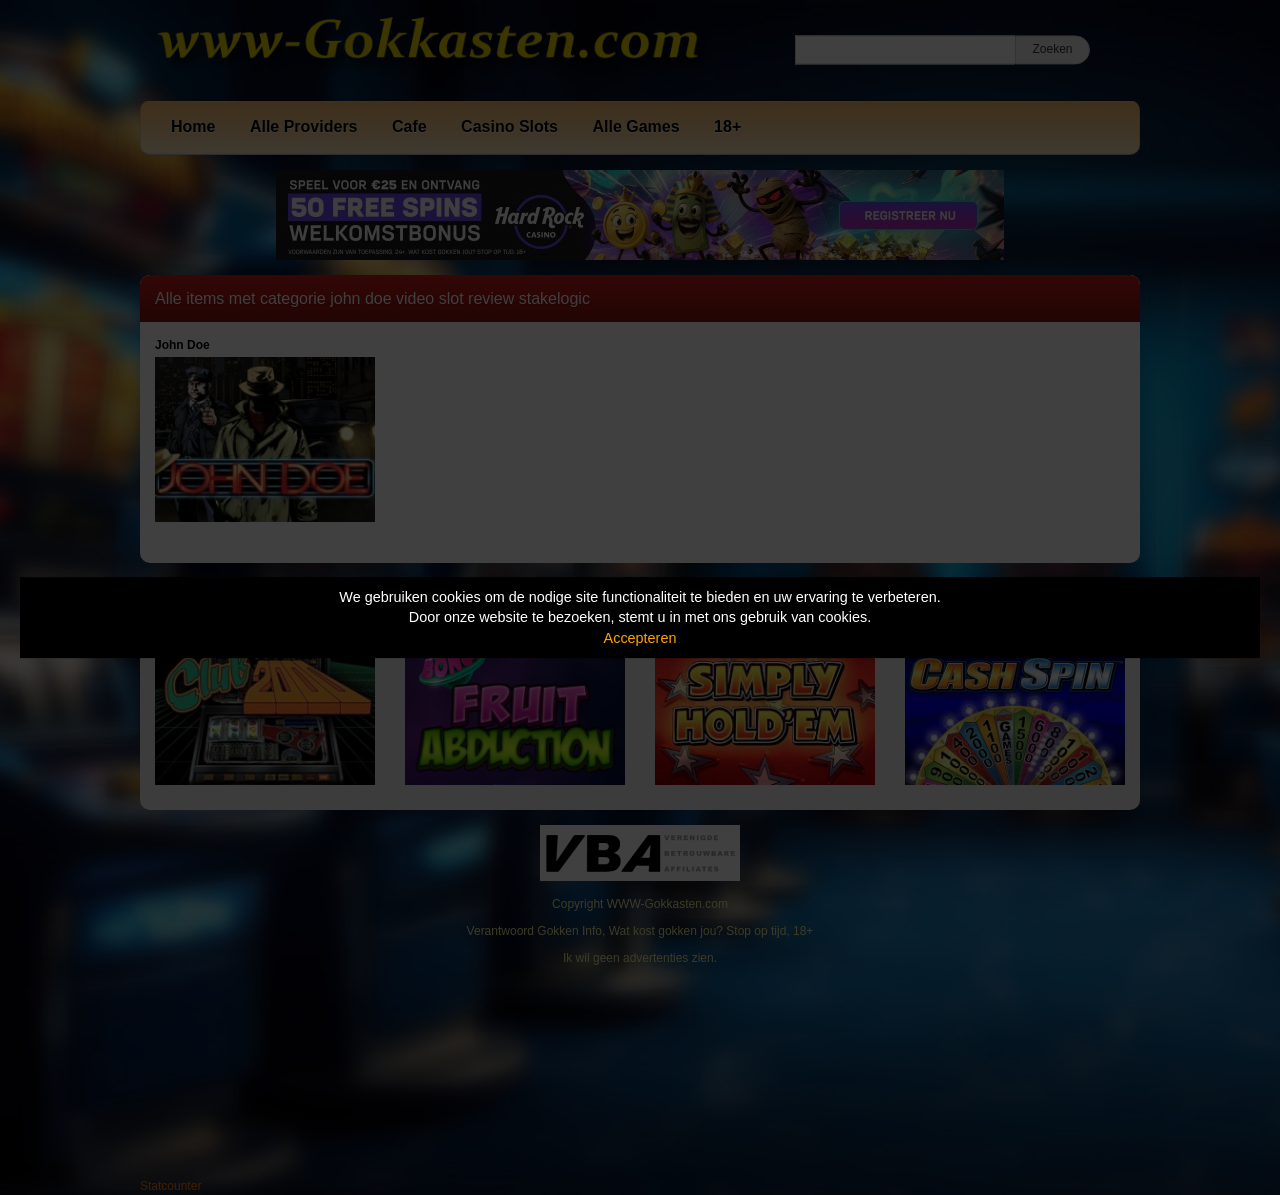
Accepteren (640, 638)
